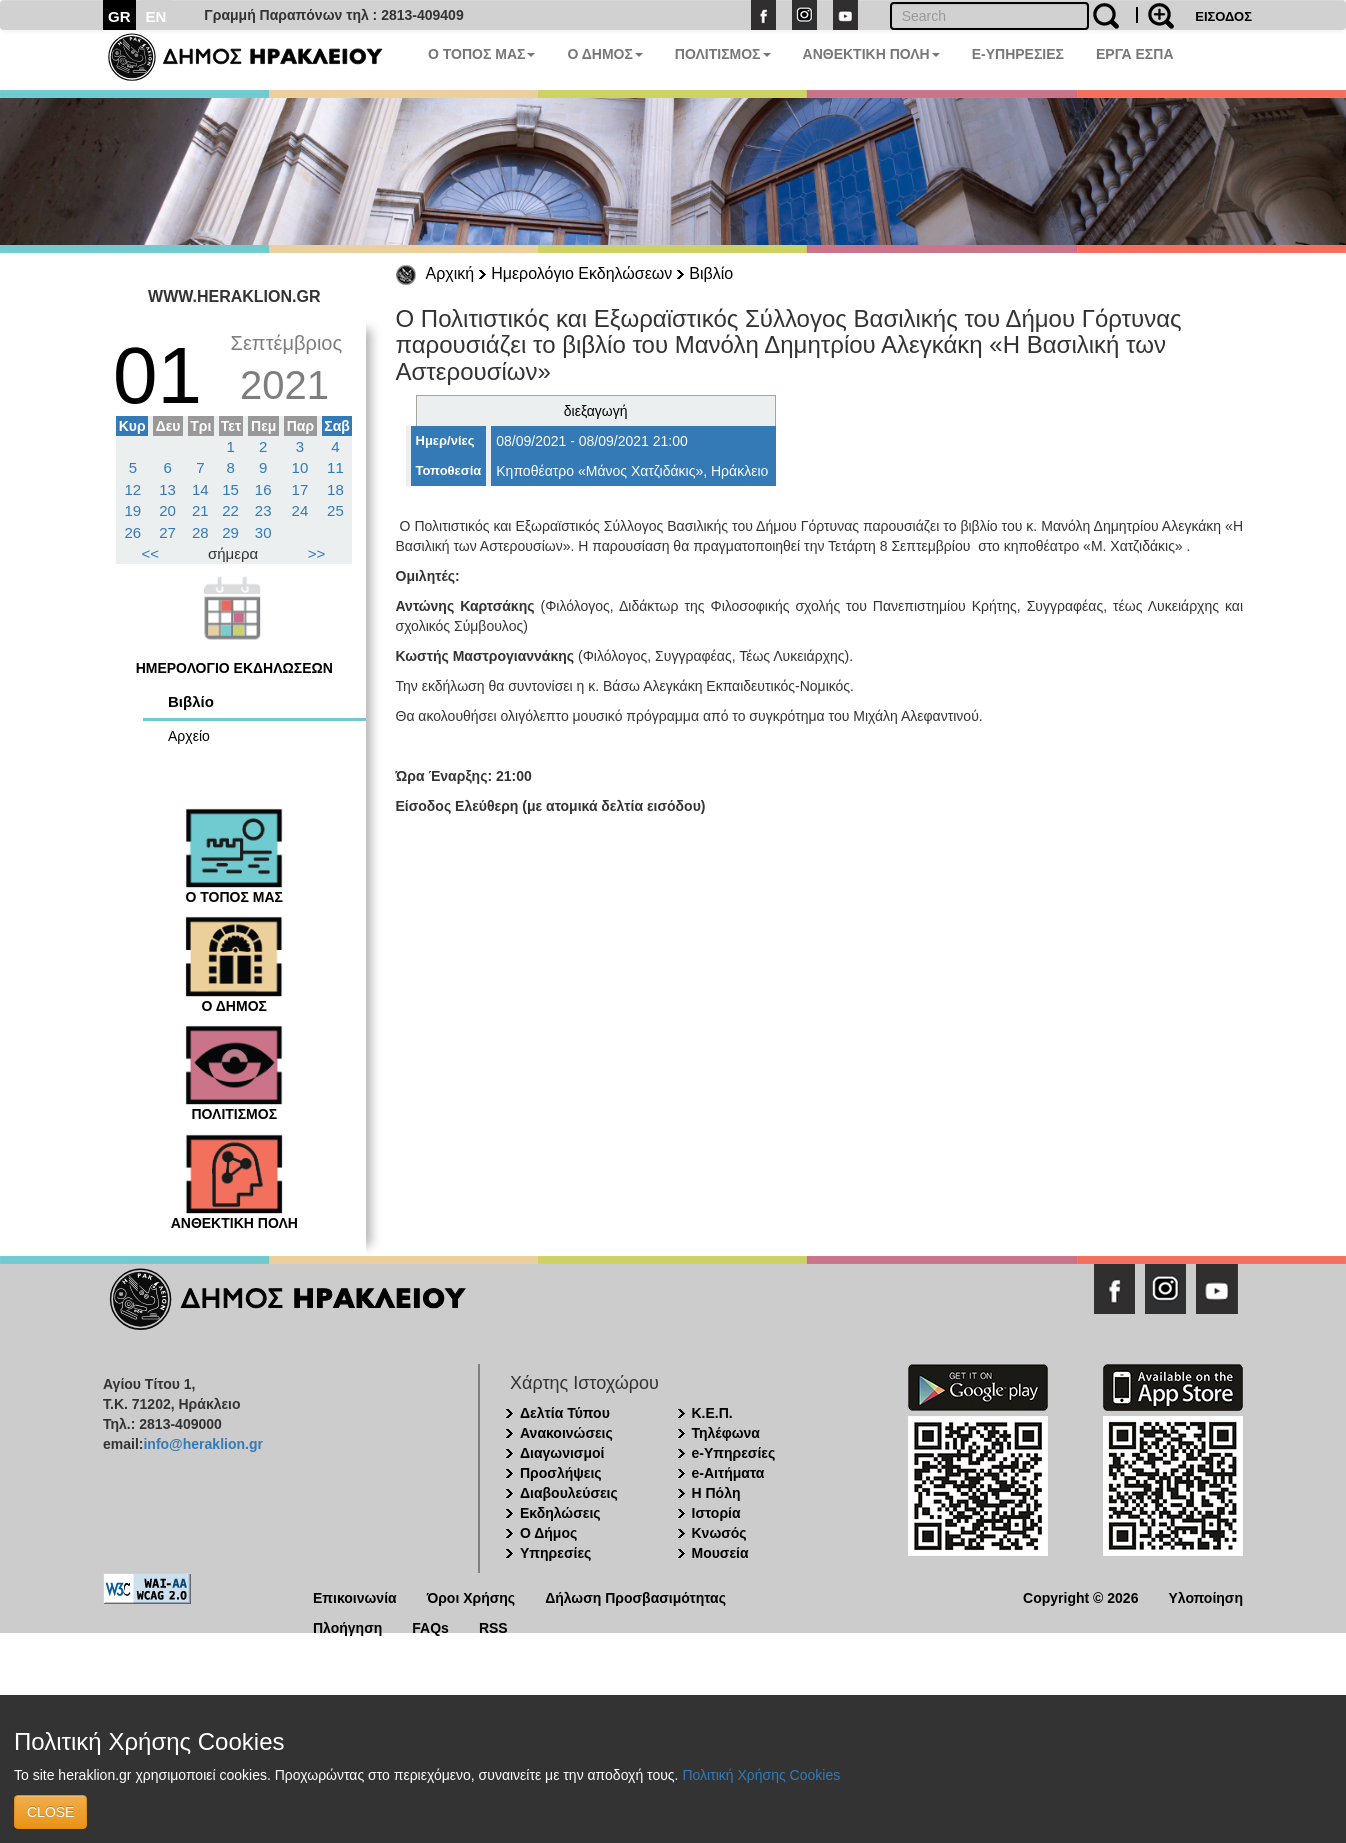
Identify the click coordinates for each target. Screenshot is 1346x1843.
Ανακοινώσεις (566, 1433)
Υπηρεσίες (555, 1553)
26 (133, 532)
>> (317, 553)
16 (263, 489)
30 (263, 532)
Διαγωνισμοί (562, 1453)
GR (119, 16)
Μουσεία (720, 1553)
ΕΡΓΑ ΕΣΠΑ (1135, 54)
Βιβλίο (711, 273)
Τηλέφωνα (726, 1433)
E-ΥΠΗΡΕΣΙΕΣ (1018, 54)
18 (335, 489)
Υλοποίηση (1205, 1596)
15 (230, 489)
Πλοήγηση (347, 1626)
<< (151, 553)
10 (300, 467)
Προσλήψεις (561, 1473)
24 (300, 510)
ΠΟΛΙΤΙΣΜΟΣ (723, 54)
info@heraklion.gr (202, 1444)
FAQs (430, 1626)
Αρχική (450, 273)
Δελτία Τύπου (565, 1413)
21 (200, 510)
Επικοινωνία (355, 1596)
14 (200, 489)
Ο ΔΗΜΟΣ (604, 54)
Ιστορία (716, 1513)
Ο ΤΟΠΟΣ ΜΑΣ (481, 54)
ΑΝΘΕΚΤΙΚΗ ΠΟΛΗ (871, 54)
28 (200, 532)
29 (230, 532)
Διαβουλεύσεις (569, 1493)
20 (167, 510)
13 (167, 489)
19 (133, 510)
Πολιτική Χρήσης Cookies (761, 1775)
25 (335, 510)
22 (230, 510)
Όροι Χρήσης (471, 1596)
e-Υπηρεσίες (734, 1453)
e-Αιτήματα (728, 1473)
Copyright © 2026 (1080, 1596)
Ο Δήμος (548, 1533)
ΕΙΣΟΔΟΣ (1223, 16)
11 (335, 467)
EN (156, 16)
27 (167, 532)
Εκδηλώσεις (560, 1513)
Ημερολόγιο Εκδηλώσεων (581, 273)
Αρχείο (189, 736)
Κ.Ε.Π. (712, 1413)
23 (263, 510)
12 (133, 489)
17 (300, 489)
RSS (493, 1626)
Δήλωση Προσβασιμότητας (635, 1596)
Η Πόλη (716, 1493)
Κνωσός (719, 1533)
